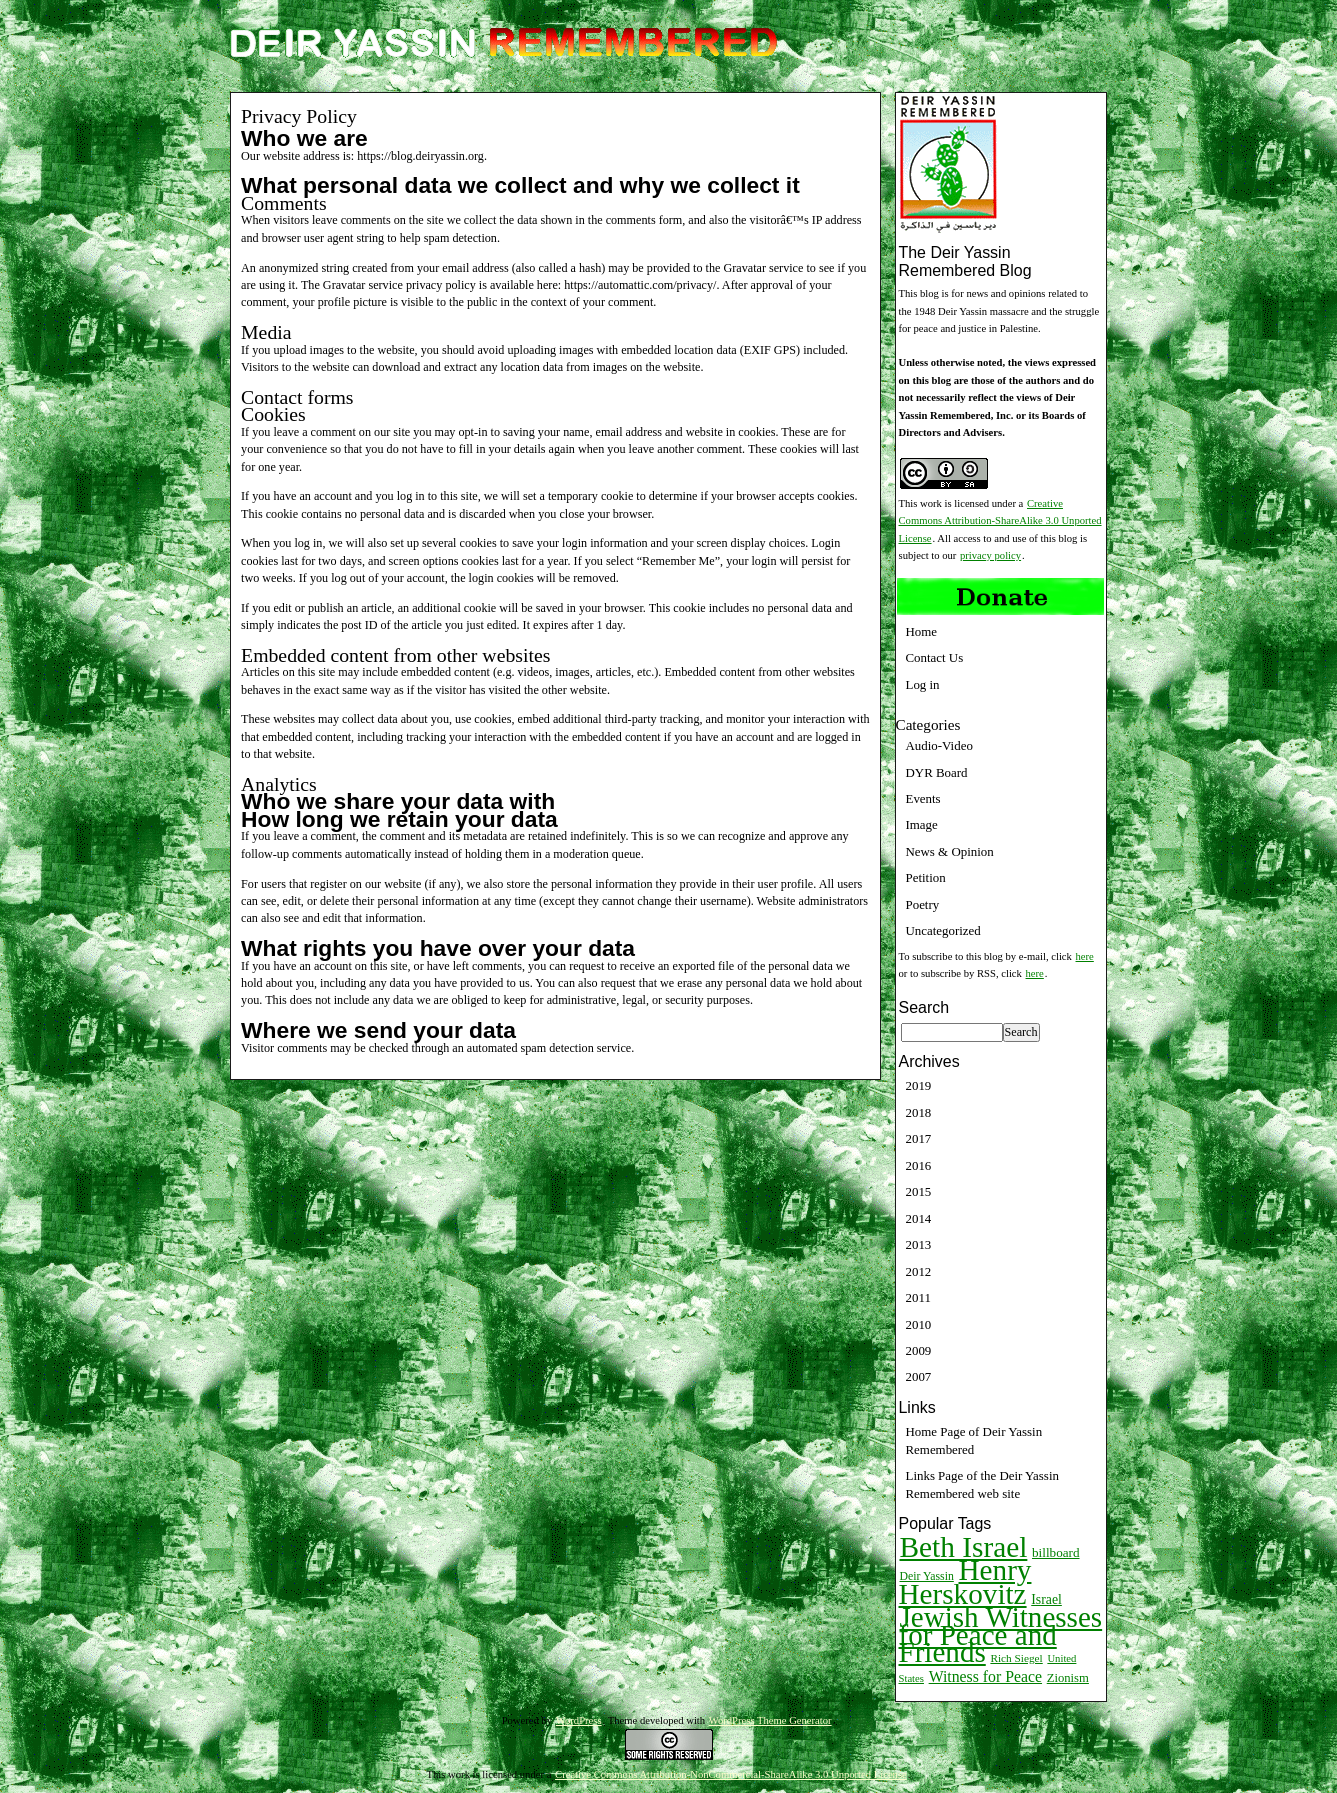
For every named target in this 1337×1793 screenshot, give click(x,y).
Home (922, 631)
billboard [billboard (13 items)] (1056, 1552)
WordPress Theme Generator (770, 1720)
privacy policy (990, 555)
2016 (919, 1165)
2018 (919, 1112)
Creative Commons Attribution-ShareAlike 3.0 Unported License (1000, 521)
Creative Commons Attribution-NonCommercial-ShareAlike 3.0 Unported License (731, 1774)
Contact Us (935, 657)
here (1085, 956)
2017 (919, 1138)
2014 (919, 1218)
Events (923, 798)
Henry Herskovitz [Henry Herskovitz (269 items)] (965, 1581)
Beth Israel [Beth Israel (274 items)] (964, 1547)
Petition (926, 877)
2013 (919, 1244)
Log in (923, 684)
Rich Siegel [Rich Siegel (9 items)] (1016, 1658)
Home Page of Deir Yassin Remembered (974, 1440)
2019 (919, 1085)
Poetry (923, 904)
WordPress (579, 1720)
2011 (918, 1297)
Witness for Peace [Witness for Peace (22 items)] (985, 1676)
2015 (919, 1191)
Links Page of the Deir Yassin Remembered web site (982, 1484)
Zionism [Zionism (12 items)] (1068, 1678)
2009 (919, 1350)
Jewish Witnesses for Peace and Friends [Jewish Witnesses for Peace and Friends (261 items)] (1001, 1634)
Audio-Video (939, 745)
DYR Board (937, 772)
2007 (919, 1376)
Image (922, 824)
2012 (919, 1271)
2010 (919, 1324)
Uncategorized (943, 930)
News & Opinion (950, 851)
